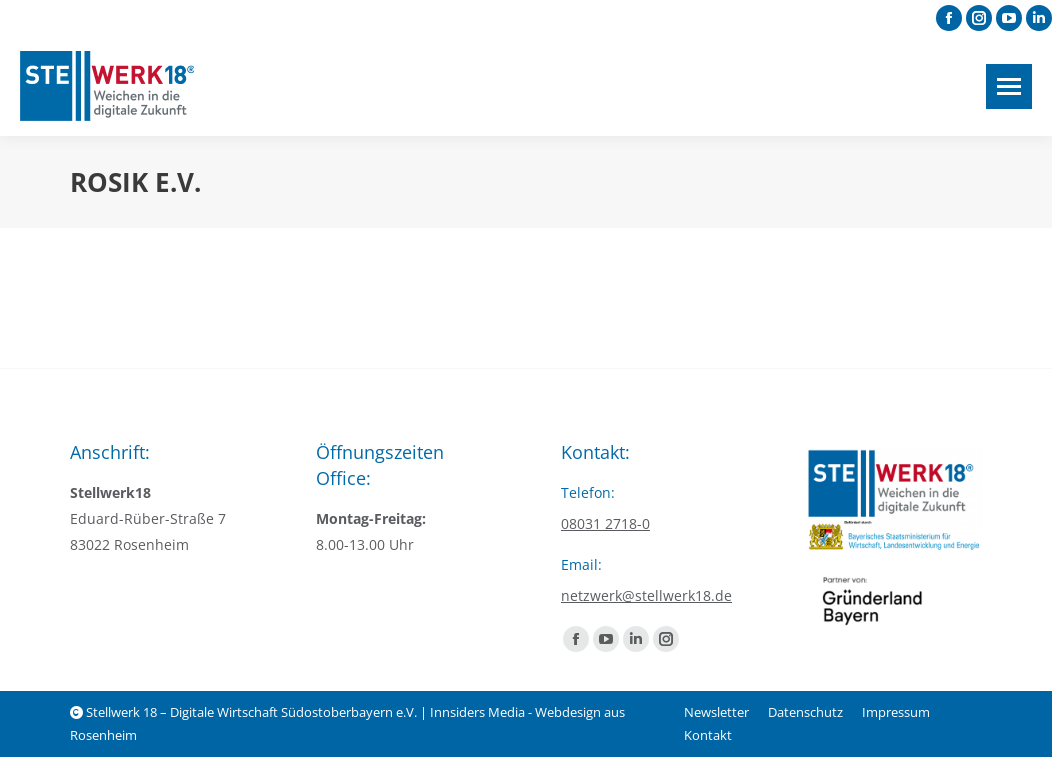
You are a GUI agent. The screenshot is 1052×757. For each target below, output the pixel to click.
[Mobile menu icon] (1009, 86)
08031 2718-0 (605, 523)
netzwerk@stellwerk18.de (646, 595)
